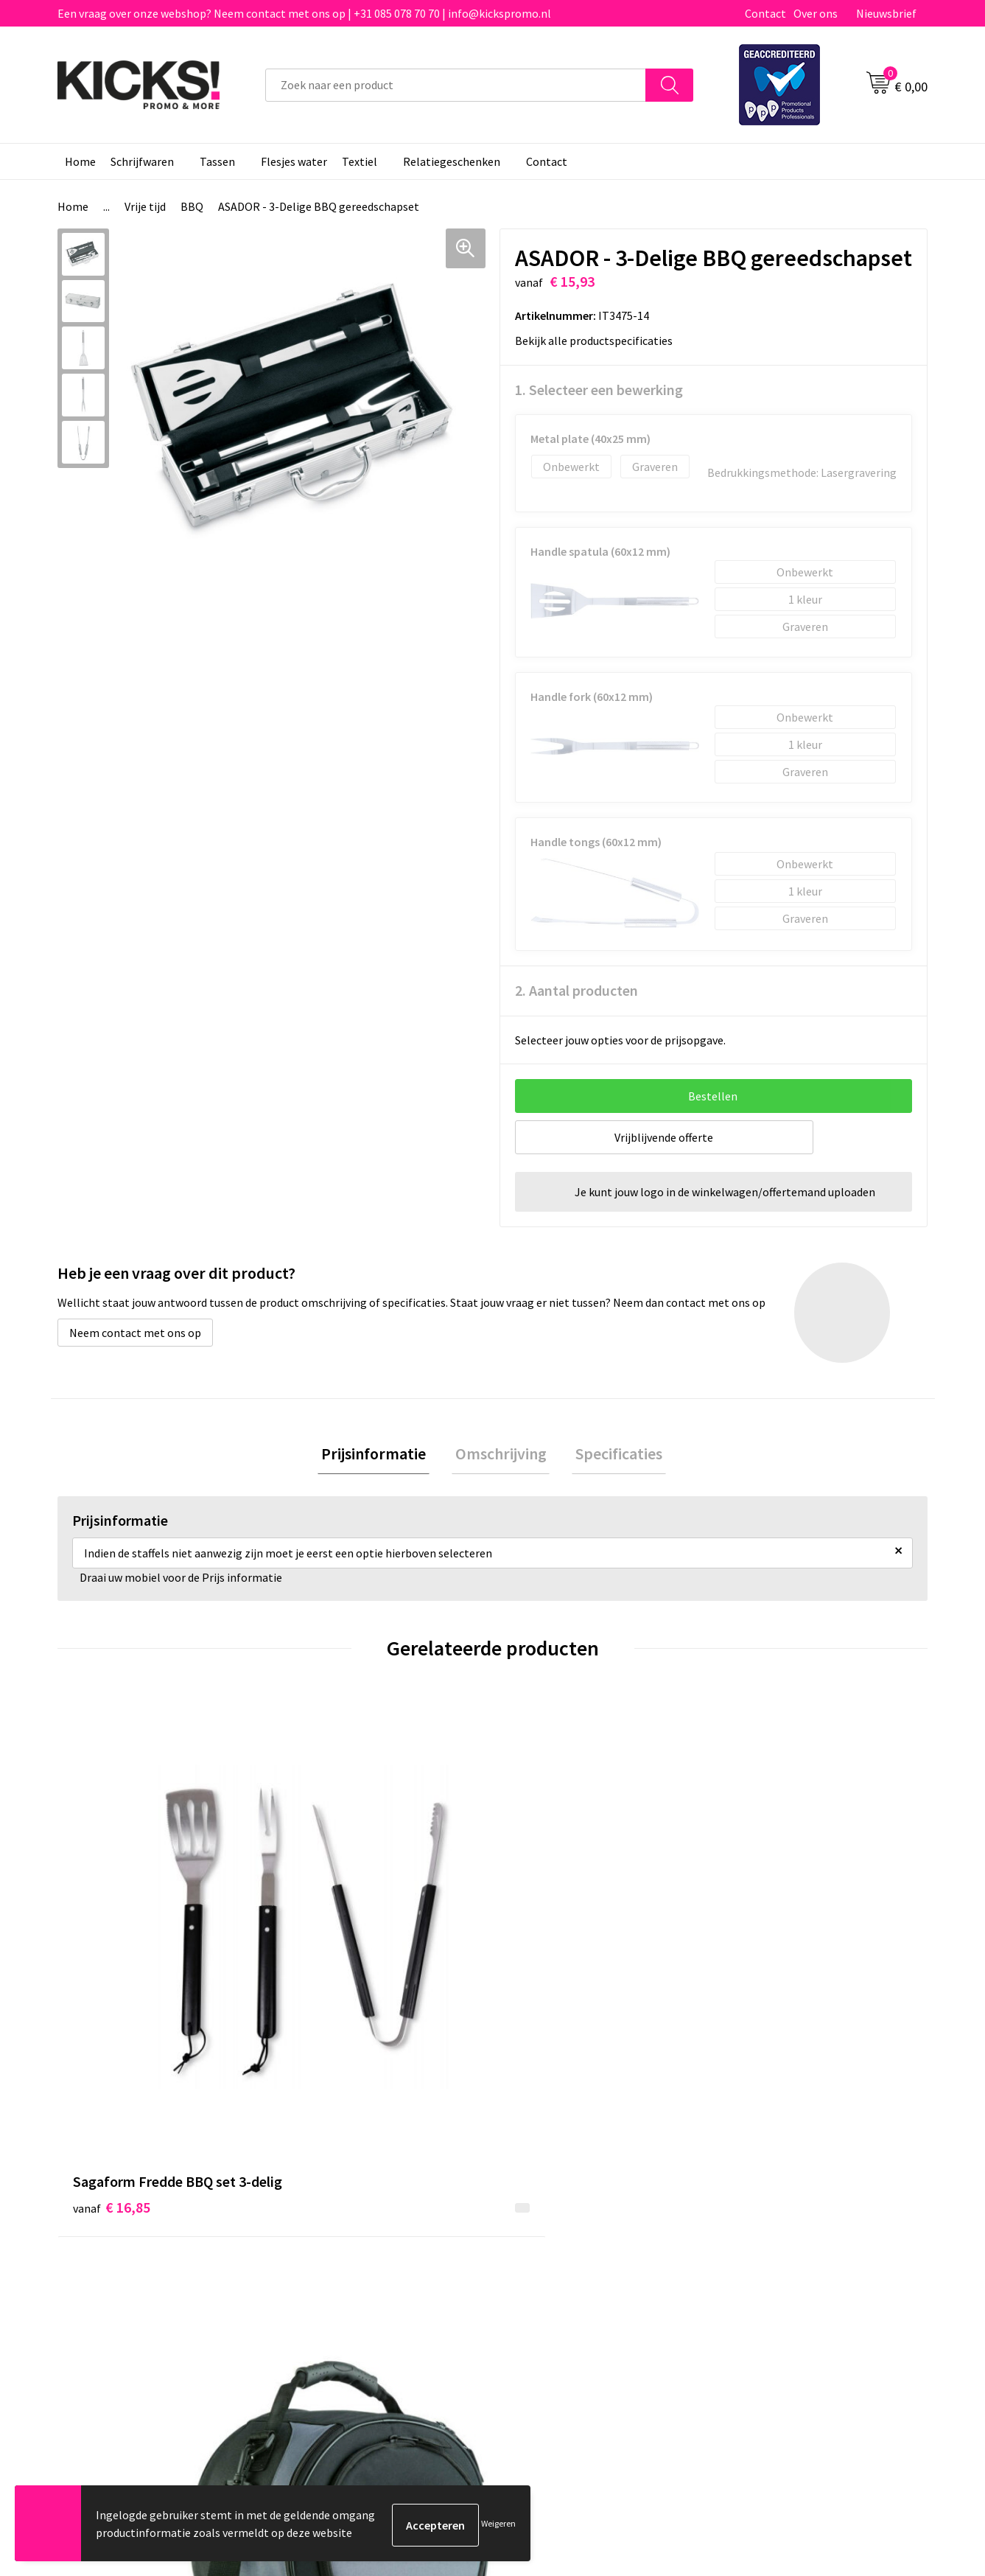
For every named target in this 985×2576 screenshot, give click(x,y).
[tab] (381, 1456)
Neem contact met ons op (135, 1332)
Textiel (359, 161)
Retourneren (543, 2238)
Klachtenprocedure (344, 2260)
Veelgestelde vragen (346, 2215)
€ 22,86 (329, 1939)
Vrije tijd (145, 206)
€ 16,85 (111, 1961)
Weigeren (498, 2524)
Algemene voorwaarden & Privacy (810, 2193)
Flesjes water (294, 161)
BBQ (191, 206)
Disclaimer (753, 2238)
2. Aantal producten (576, 990)
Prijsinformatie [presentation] (381, 1455)
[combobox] (455, 85)
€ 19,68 (764, 1939)
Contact (765, 13)
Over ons (815, 13)
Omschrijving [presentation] (501, 1455)
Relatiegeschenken (451, 161)
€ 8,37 (543, 1961)
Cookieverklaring (769, 2215)
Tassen (217, 161)
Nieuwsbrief (886, 13)
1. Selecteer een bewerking (599, 389)
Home (80, 161)
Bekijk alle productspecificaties (598, 340)
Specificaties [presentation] (612, 1455)
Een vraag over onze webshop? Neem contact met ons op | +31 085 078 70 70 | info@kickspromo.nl (304, 13)
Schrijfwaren (142, 161)
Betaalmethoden (554, 2215)
